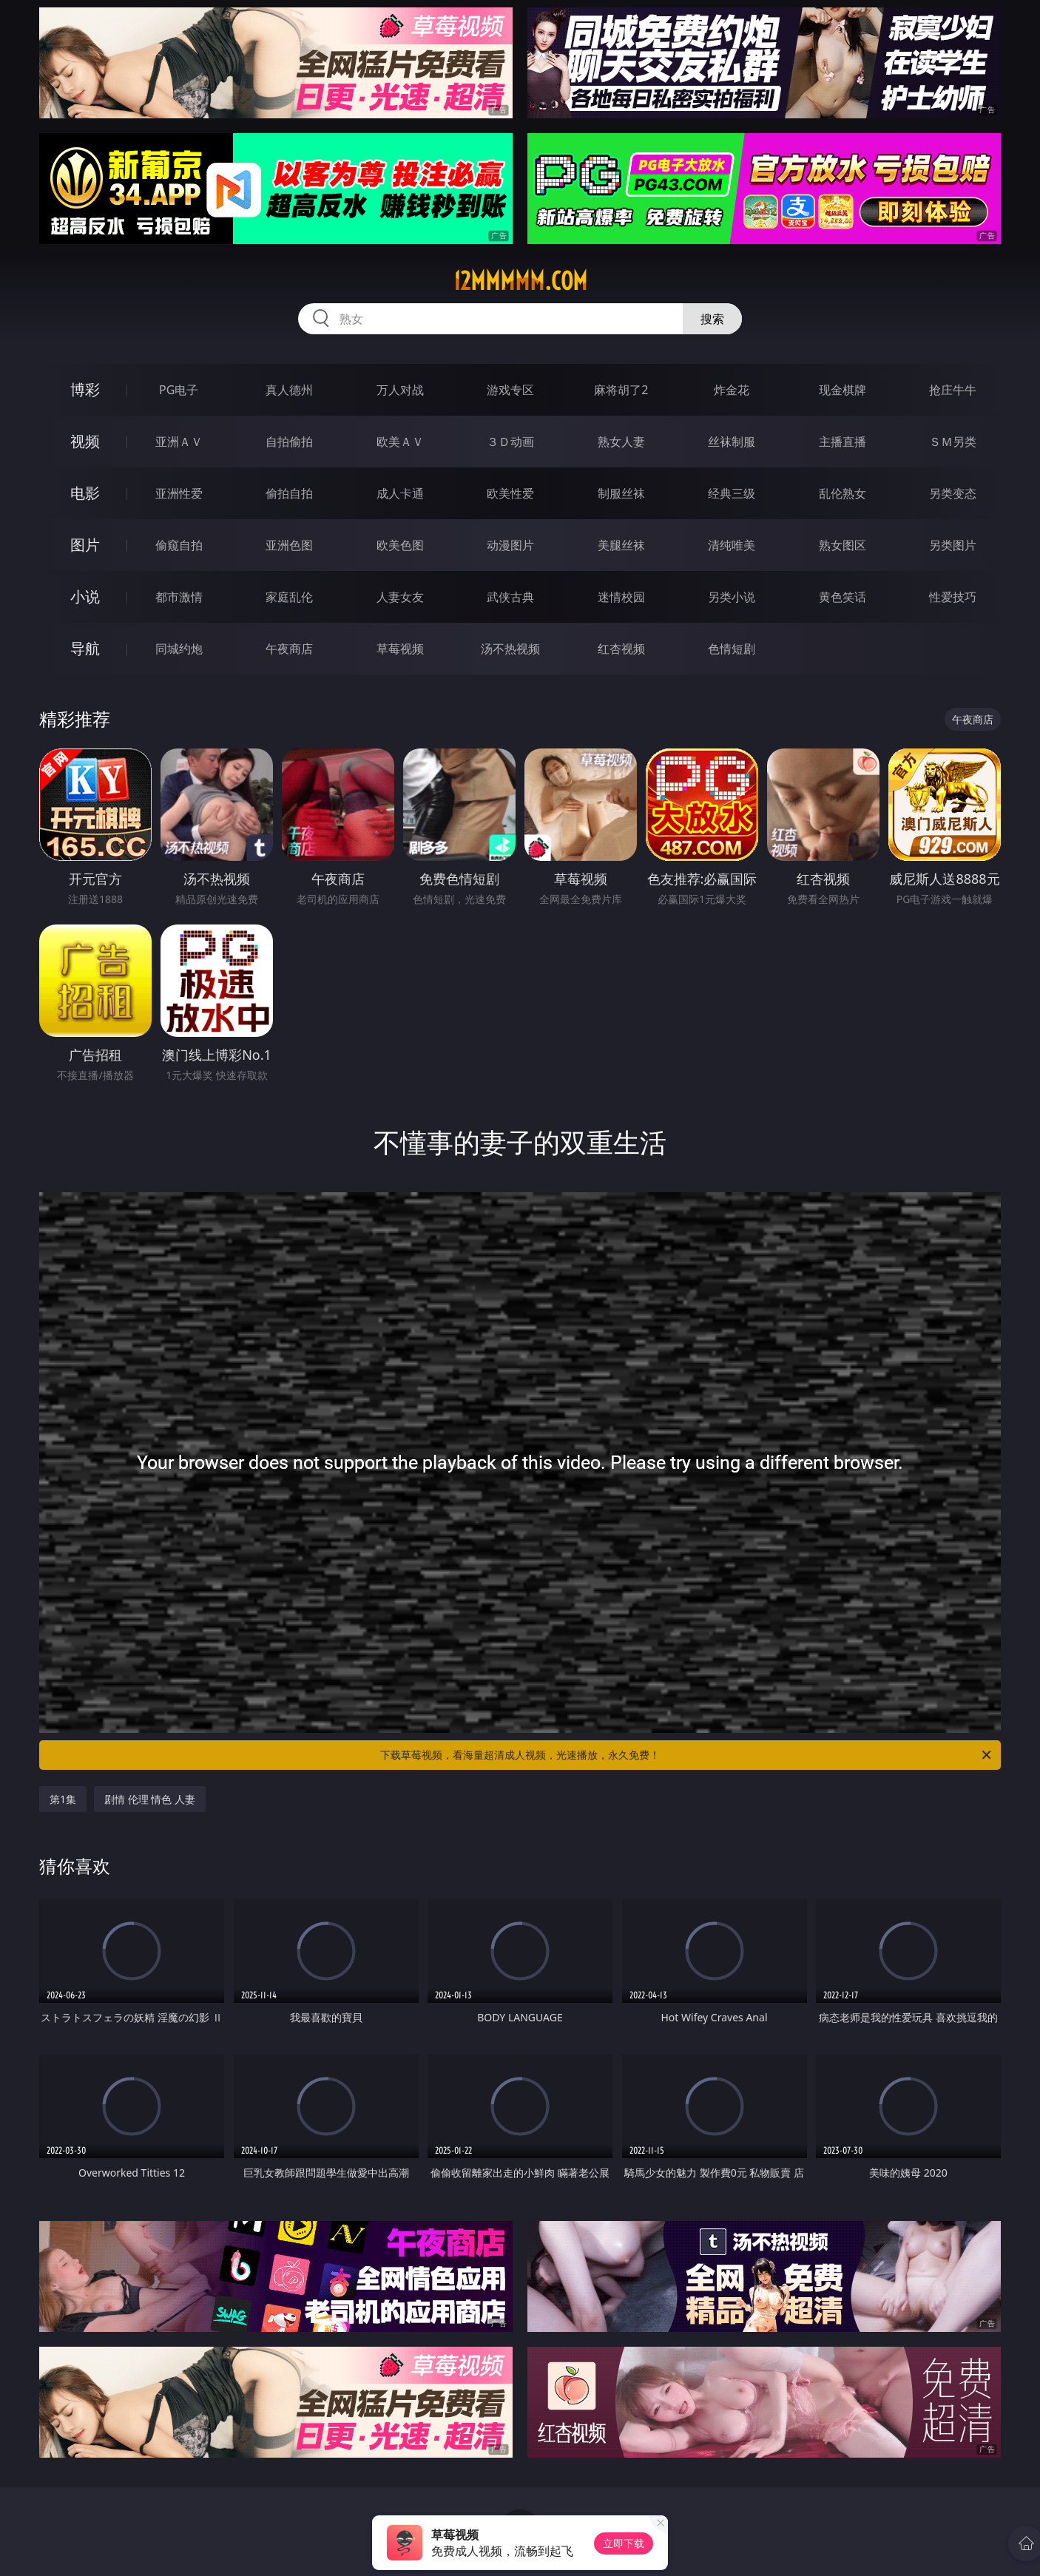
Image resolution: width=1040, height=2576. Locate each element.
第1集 (63, 1799)
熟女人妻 (621, 441)
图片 (85, 545)
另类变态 (952, 493)
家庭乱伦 (289, 597)
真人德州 (289, 390)
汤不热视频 (510, 648)
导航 (85, 648)
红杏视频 (621, 648)
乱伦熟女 (842, 493)
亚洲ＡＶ (179, 441)
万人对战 (400, 390)
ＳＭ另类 (952, 441)
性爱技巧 (952, 597)
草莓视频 (400, 648)
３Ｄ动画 (510, 441)
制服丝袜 (621, 493)
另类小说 (731, 597)
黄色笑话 (842, 597)
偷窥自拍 (179, 545)
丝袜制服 (731, 441)
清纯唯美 (731, 545)
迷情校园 (621, 597)
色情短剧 (731, 648)
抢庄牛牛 (952, 390)
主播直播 (842, 441)
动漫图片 (510, 545)
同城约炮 (179, 648)
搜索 (712, 319)
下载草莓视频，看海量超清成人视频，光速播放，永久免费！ (686, 1755)
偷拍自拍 (289, 493)
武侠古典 (510, 597)
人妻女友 (400, 597)
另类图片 (952, 545)
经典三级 (731, 493)
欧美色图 (400, 545)
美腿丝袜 (621, 545)
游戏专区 (510, 390)
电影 (85, 493)
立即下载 (623, 2543)
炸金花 (731, 390)
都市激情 (179, 597)
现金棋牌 (842, 390)
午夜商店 (289, 648)
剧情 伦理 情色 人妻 (149, 1799)
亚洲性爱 (179, 493)
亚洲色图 (289, 545)
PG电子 (178, 390)
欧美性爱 (510, 493)
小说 (85, 596)
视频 (85, 441)
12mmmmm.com (520, 281)
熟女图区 (842, 545)
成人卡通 (400, 493)
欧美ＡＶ (400, 441)
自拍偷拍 (289, 441)
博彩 (85, 389)
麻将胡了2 (621, 390)
